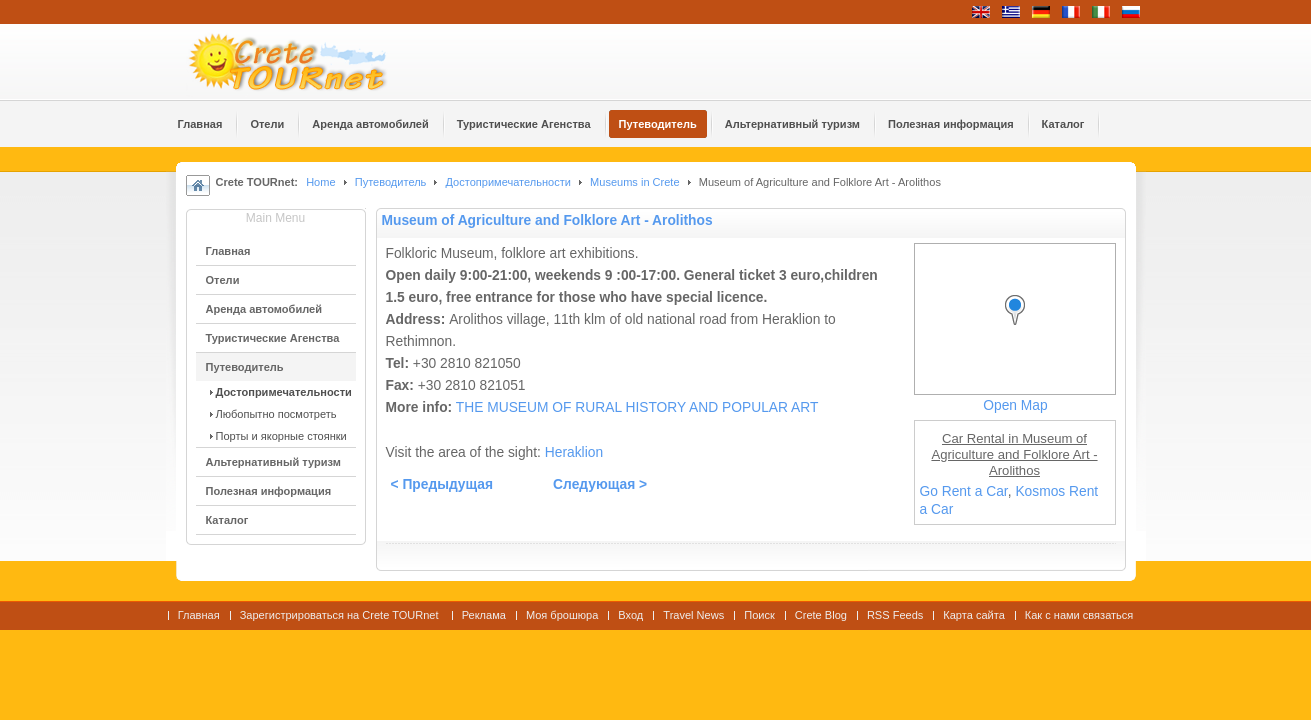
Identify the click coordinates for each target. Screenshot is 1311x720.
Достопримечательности (510, 182)
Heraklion (574, 452)
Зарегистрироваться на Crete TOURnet (341, 615)
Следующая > (600, 484)
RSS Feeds (895, 615)
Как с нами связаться (1079, 615)
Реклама (484, 615)
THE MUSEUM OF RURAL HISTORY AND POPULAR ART (637, 407)
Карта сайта (973, 615)
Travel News (693, 615)
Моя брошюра (562, 615)
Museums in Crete (635, 182)
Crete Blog (821, 615)
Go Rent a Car (964, 491)
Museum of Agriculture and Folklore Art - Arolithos (547, 220)
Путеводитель (391, 182)
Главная (199, 615)
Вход (630, 615)
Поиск (759, 615)
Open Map (1015, 405)
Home (320, 182)
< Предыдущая (442, 484)
